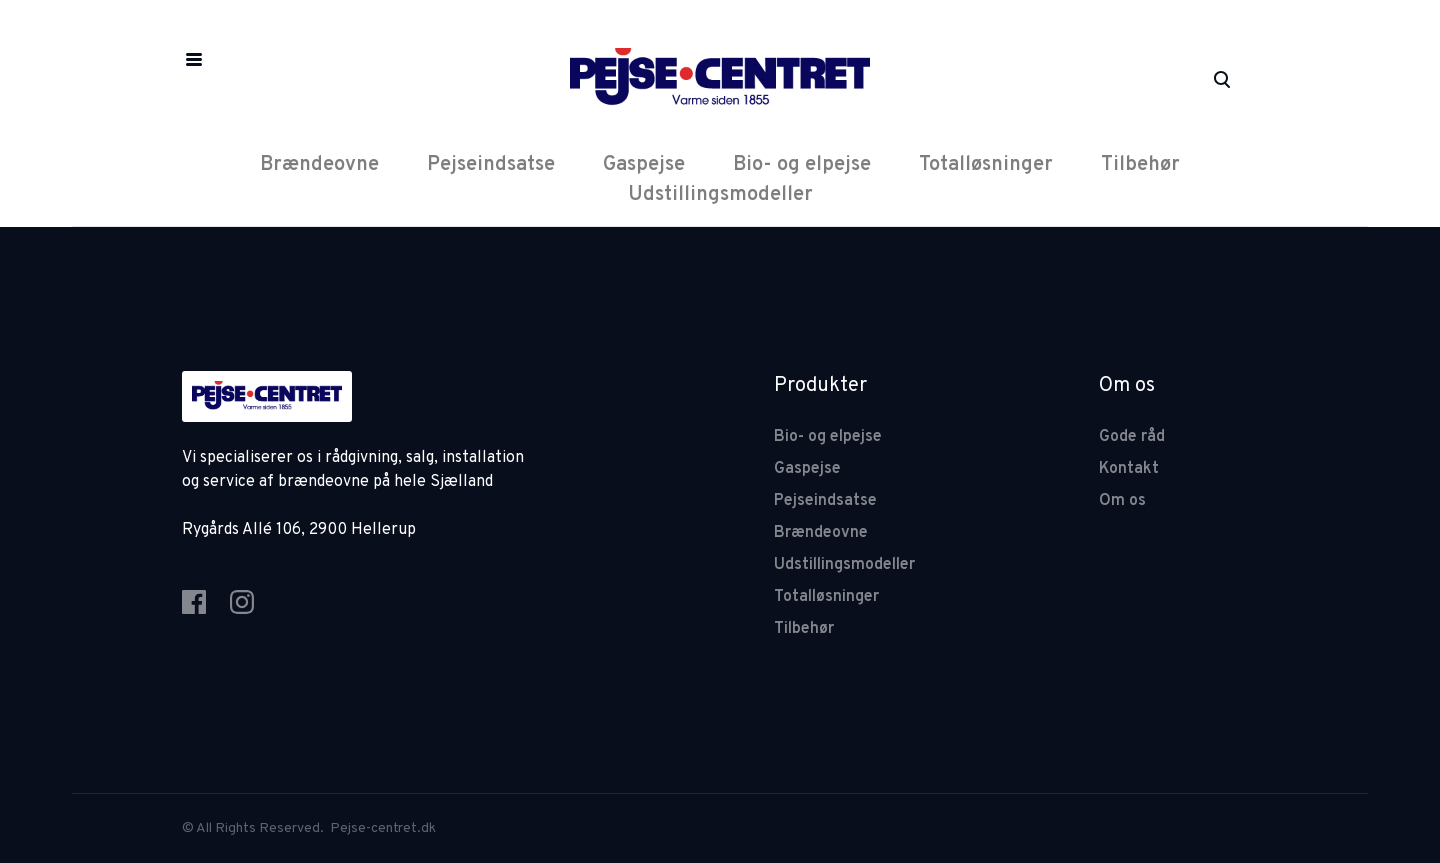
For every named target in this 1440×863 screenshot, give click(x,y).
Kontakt (1129, 469)
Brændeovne (319, 165)
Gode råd (1132, 437)
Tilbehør (1140, 165)
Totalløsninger (986, 165)
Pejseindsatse (491, 165)
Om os (1122, 501)
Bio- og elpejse (802, 165)
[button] (194, 60)
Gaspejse (644, 165)
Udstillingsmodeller (720, 195)
